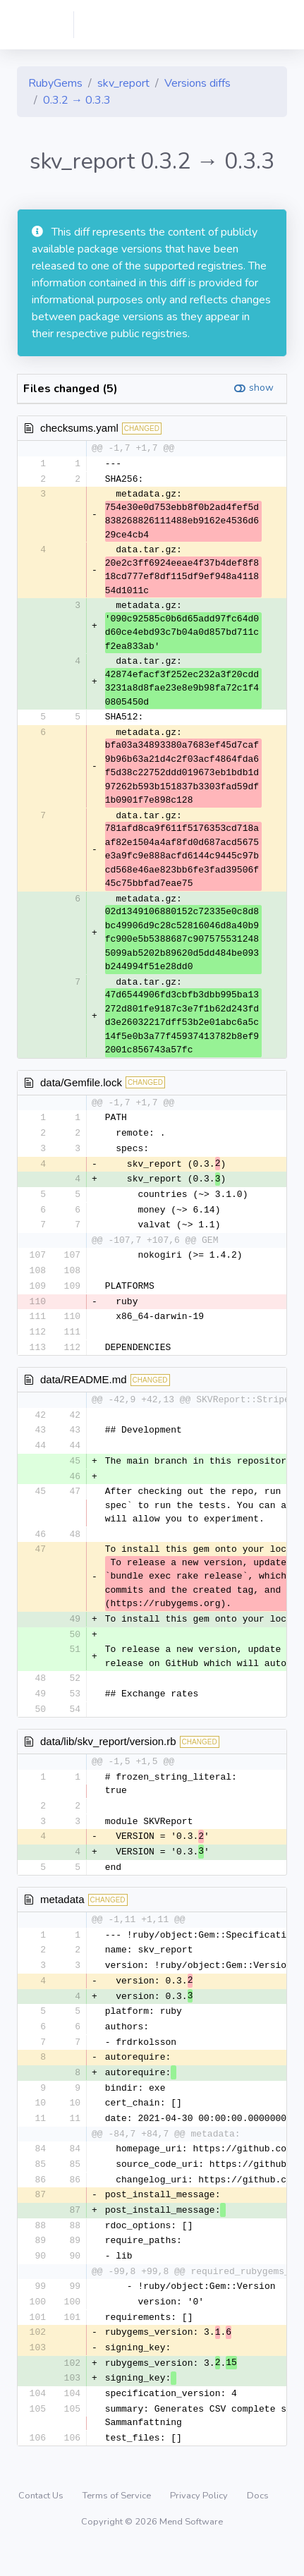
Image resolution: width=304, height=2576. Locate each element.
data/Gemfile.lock (81, 1083)
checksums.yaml (79, 428)
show (261, 387)
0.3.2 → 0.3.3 (77, 100)
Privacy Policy (200, 2523)
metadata (62, 1913)
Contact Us (42, 2523)
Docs (258, 2523)
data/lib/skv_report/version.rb (108, 1753)
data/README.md (83, 1387)
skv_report (123, 83)
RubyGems (55, 83)
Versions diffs (197, 83)
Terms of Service (118, 2523)
